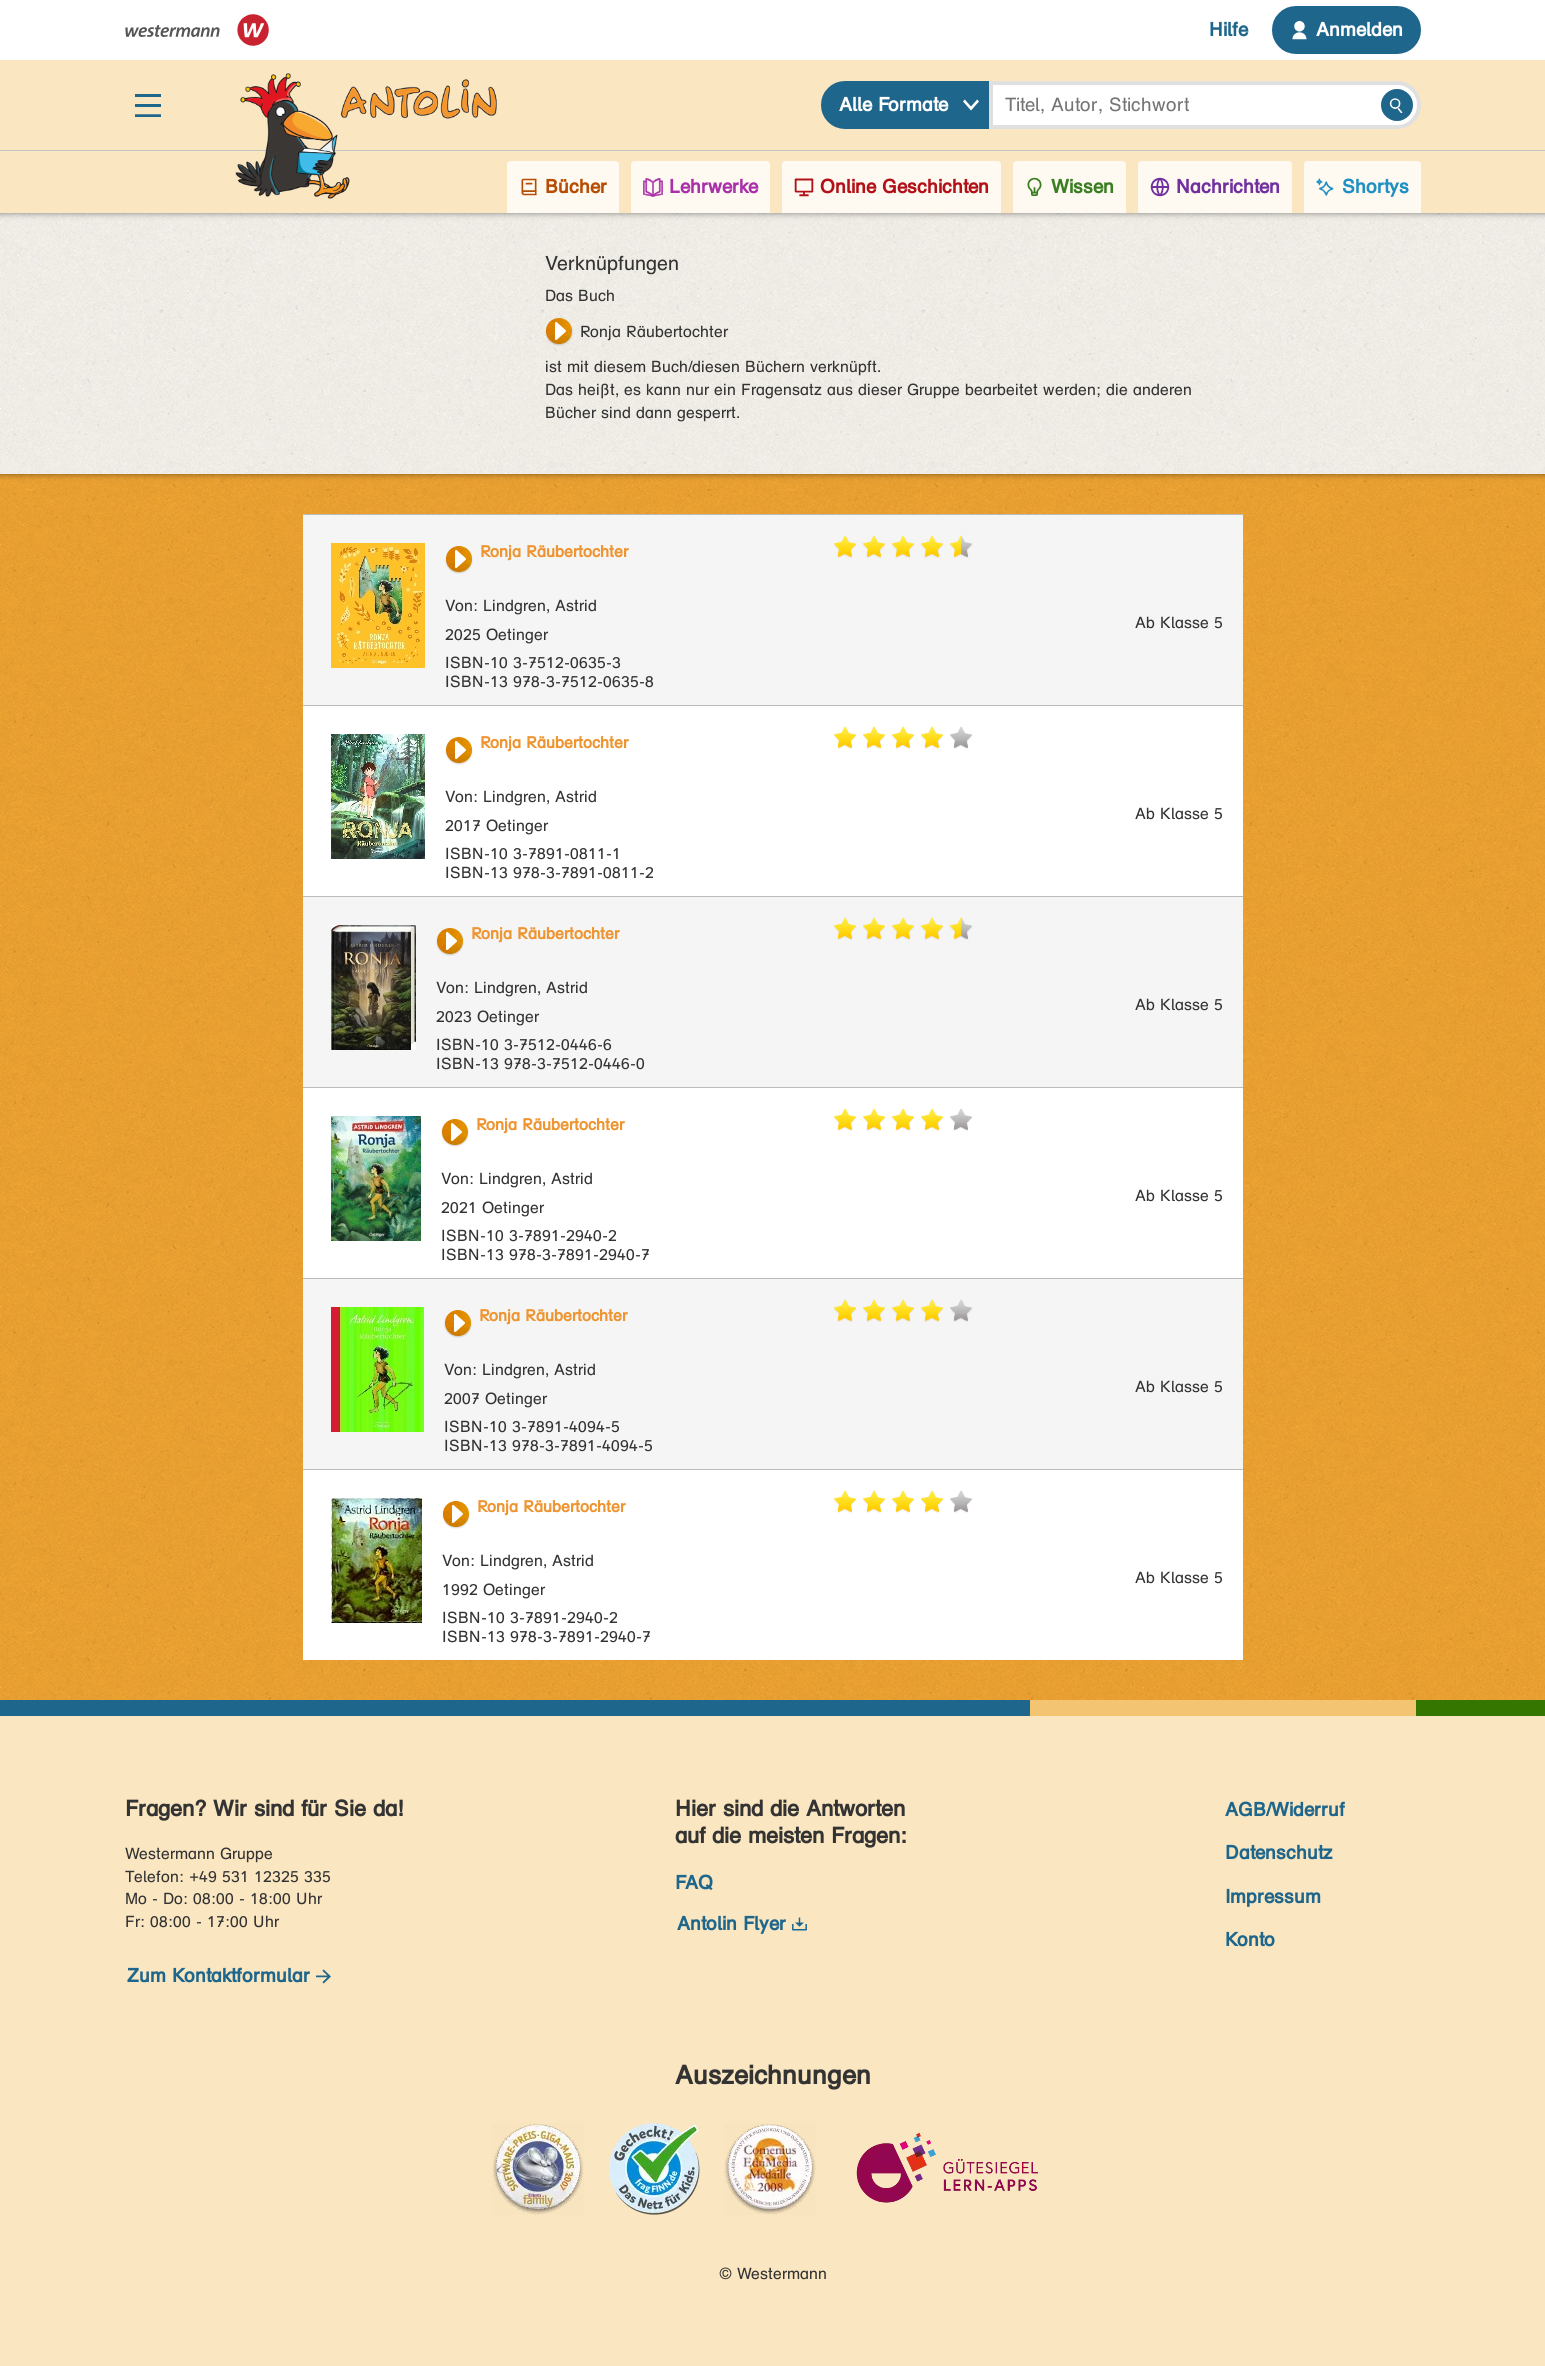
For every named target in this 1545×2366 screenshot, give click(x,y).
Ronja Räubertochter (654, 331)
